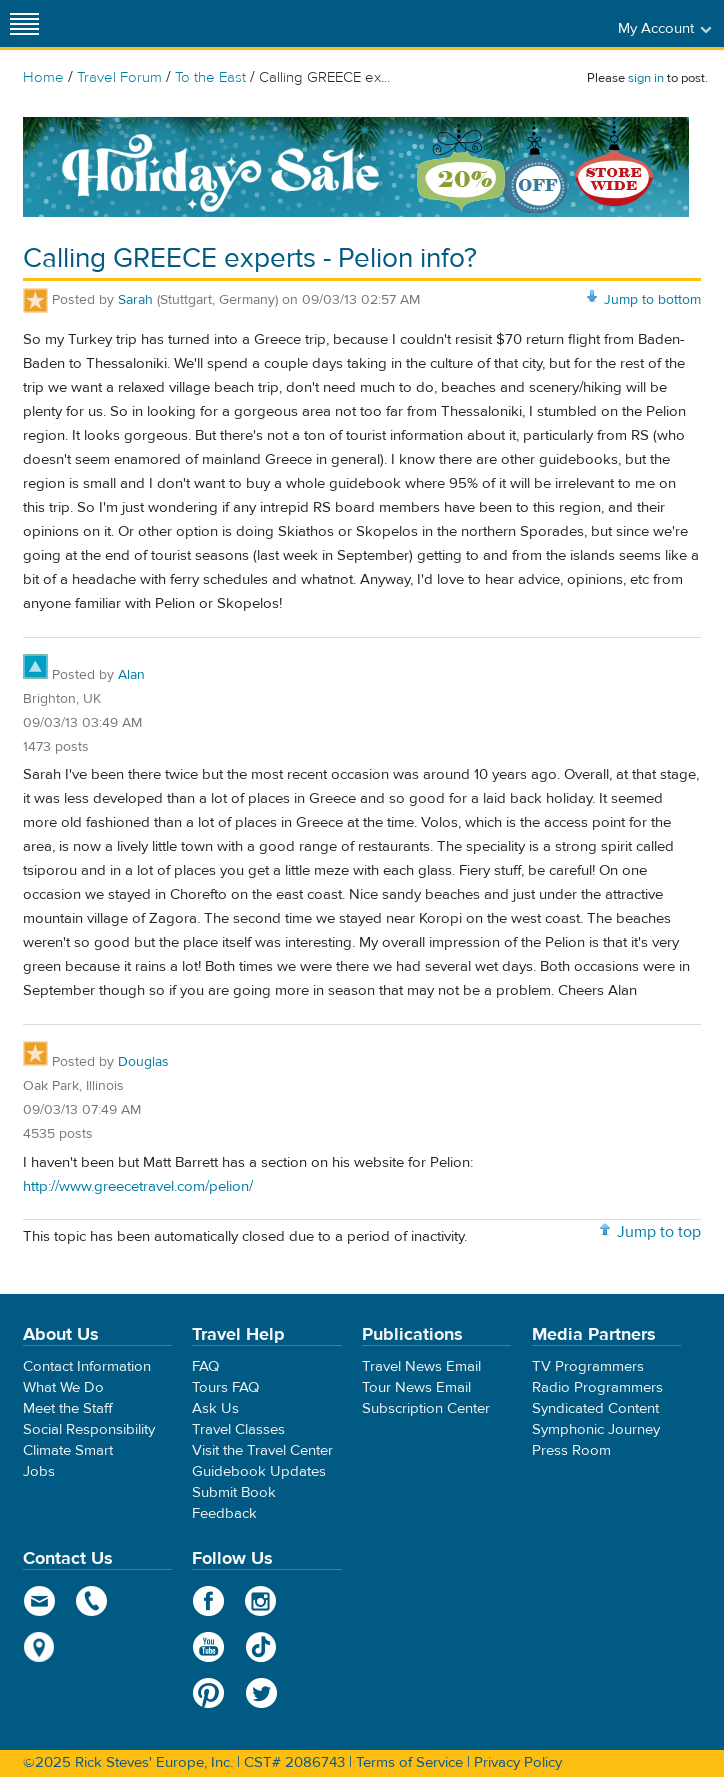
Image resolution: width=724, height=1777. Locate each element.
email (39, 1601)
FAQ (205, 1366)
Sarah (135, 300)
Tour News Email (416, 1387)
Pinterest (208, 1693)
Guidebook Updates (259, 1471)
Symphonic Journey (596, 1429)
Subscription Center (426, 1408)
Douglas (143, 1062)
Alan (131, 675)
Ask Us (215, 1408)
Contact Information (87, 1366)
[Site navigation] (25, 23)
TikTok (261, 1647)
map (39, 1647)
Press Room (571, 1450)
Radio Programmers (597, 1387)
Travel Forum (119, 77)
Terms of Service (409, 1762)
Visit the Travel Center (262, 1450)
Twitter (261, 1693)
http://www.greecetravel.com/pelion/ (138, 1186)
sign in (646, 78)
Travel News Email (421, 1366)
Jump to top (659, 1232)
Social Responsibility (89, 1429)
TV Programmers (588, 1366)
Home (43, 77)
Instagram (261, 1601)
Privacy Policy (518, 1762)
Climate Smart (68, 1450)
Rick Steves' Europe (362, 23)
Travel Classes (238, 1429)
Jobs (39, 1471)
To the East (210, 77)
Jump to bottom (652, 300)
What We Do (63, 1387)
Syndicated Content (595, 1408)
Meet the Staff (68, 1408)
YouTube (208, 1647)
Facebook (208, 1601)
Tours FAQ (225, 1387)
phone (92, 1601)
